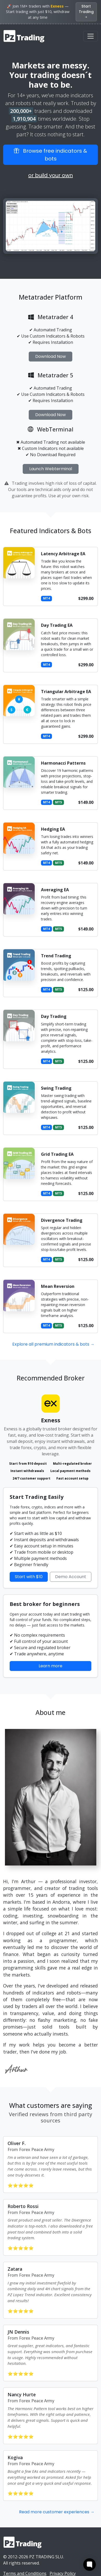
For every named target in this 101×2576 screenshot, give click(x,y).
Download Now (50, 356)
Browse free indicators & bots (50, 154)
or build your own (50, 175)
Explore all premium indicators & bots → (53, 1344)
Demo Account (70, 1577)
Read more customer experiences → (56, 2512)
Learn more (50, 1666)
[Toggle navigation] (90, 36)
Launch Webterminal (50, 469)
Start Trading (86, 12)
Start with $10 (29, 1577)
